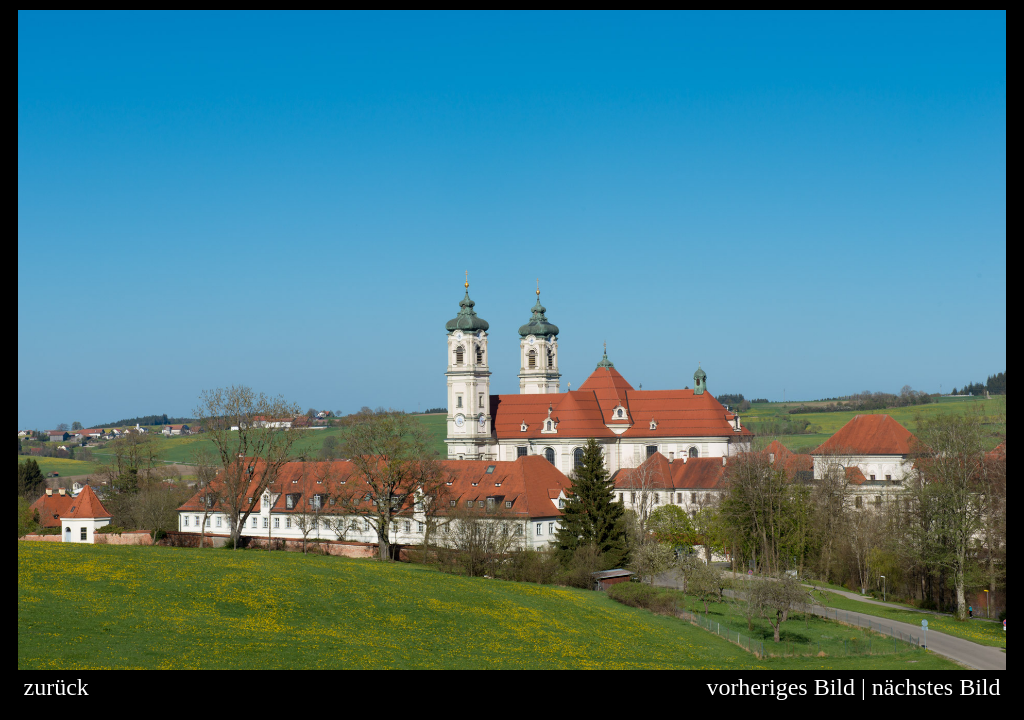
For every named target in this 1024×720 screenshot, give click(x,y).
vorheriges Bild (780, 687)
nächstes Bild (936, 687)
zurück (56, 687)
